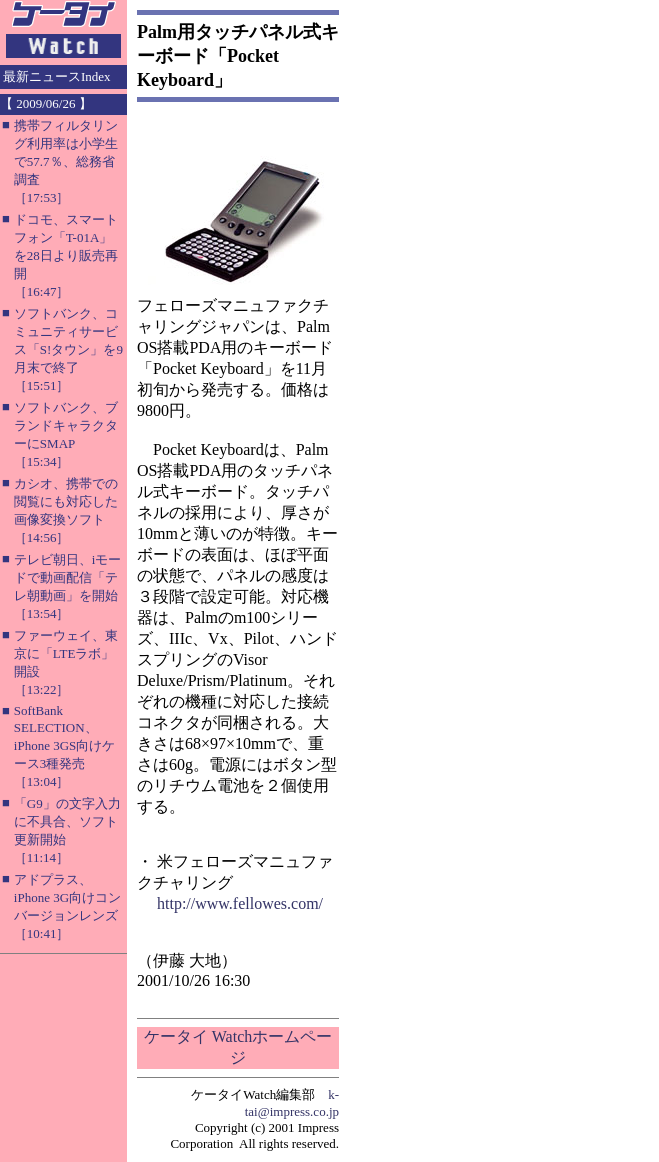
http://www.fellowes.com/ (240, 903)
